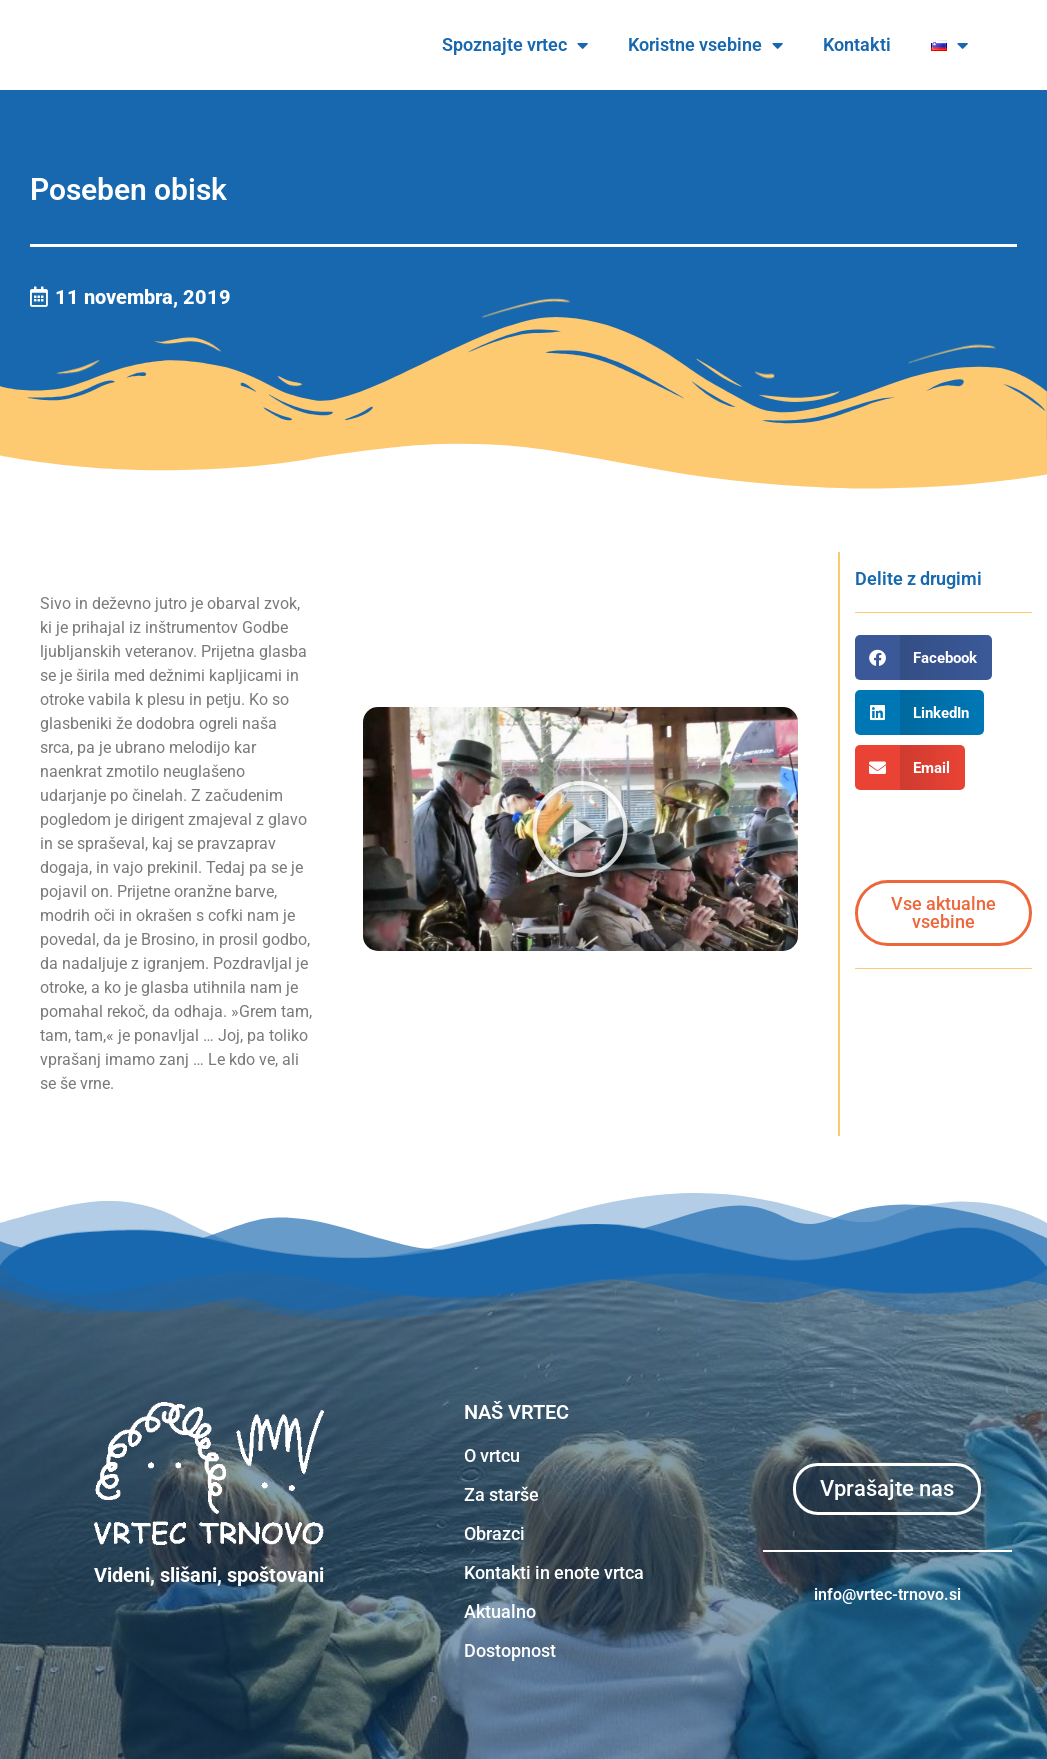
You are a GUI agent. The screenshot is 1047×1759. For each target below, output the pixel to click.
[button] (580, 829)
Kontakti (916, 44)
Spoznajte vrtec (574, 45)
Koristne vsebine (764, 45)
